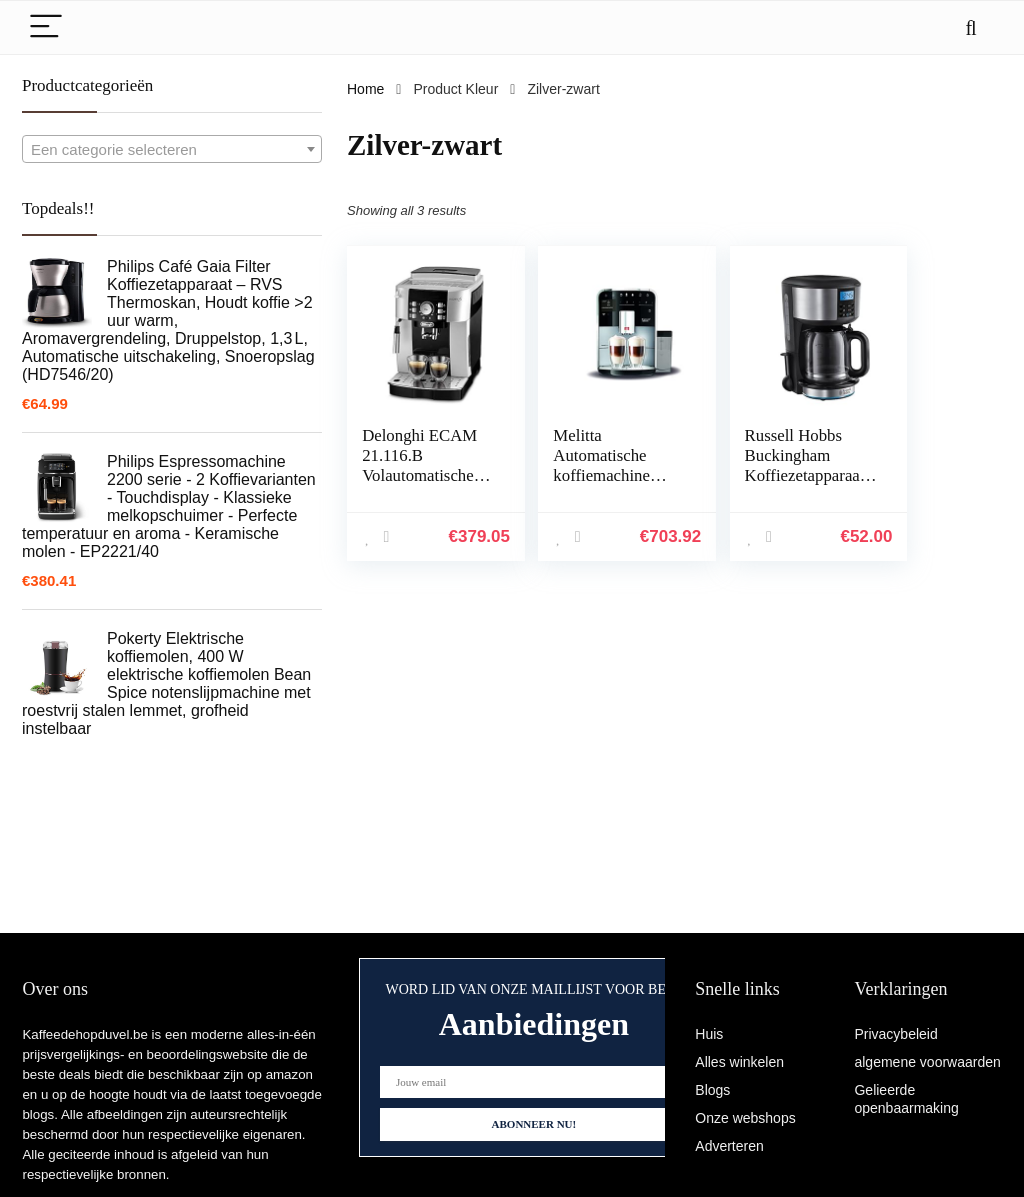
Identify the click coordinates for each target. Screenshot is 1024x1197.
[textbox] (172, 150)
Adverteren (729, 1146)
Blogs (712, 1090)
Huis (709, 1034)
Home (365, 89)
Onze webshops (745, 1118)
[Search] (971, 27)
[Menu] (46, 27)
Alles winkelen (739, 1062)
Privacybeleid (895, 1034)
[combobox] (172, 149)
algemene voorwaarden (927, 1062)
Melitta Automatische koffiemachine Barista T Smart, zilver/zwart (577, 485)
